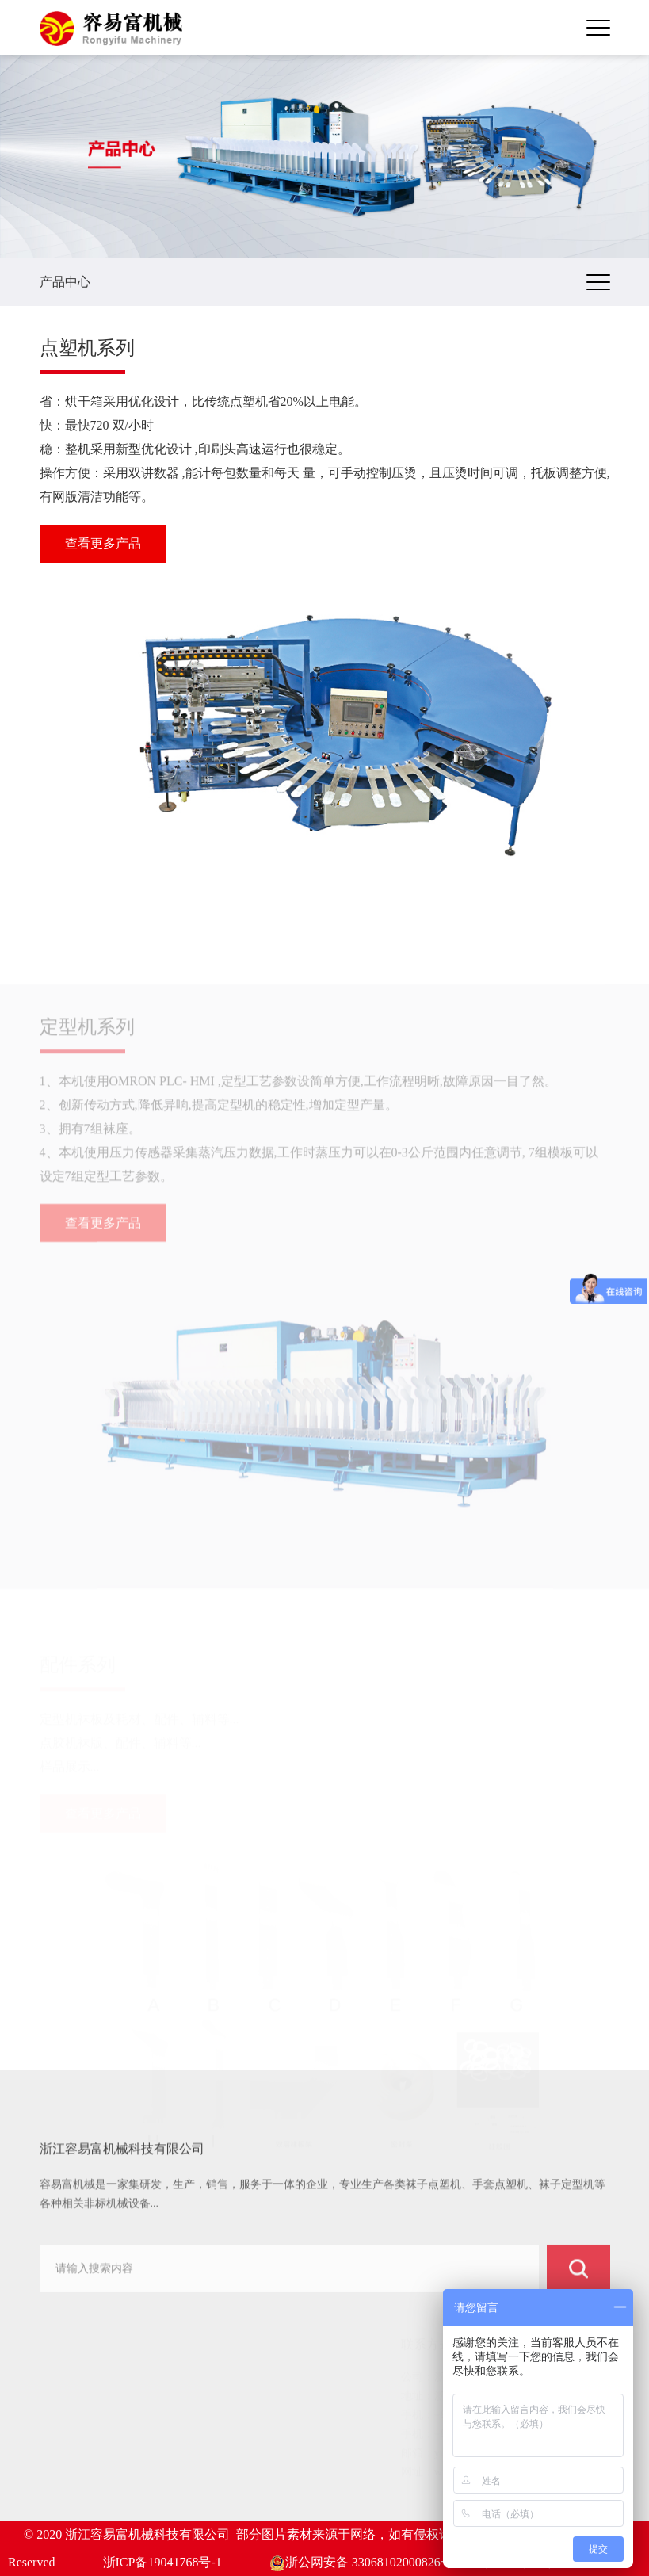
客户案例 (76, 2434)
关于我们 (76, 2395)
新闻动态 (76, 2454)
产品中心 (76, 2415)
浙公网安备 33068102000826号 (361, 2562)
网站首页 (76, 2375)
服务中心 (76, 2474)
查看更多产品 (103, 543)
